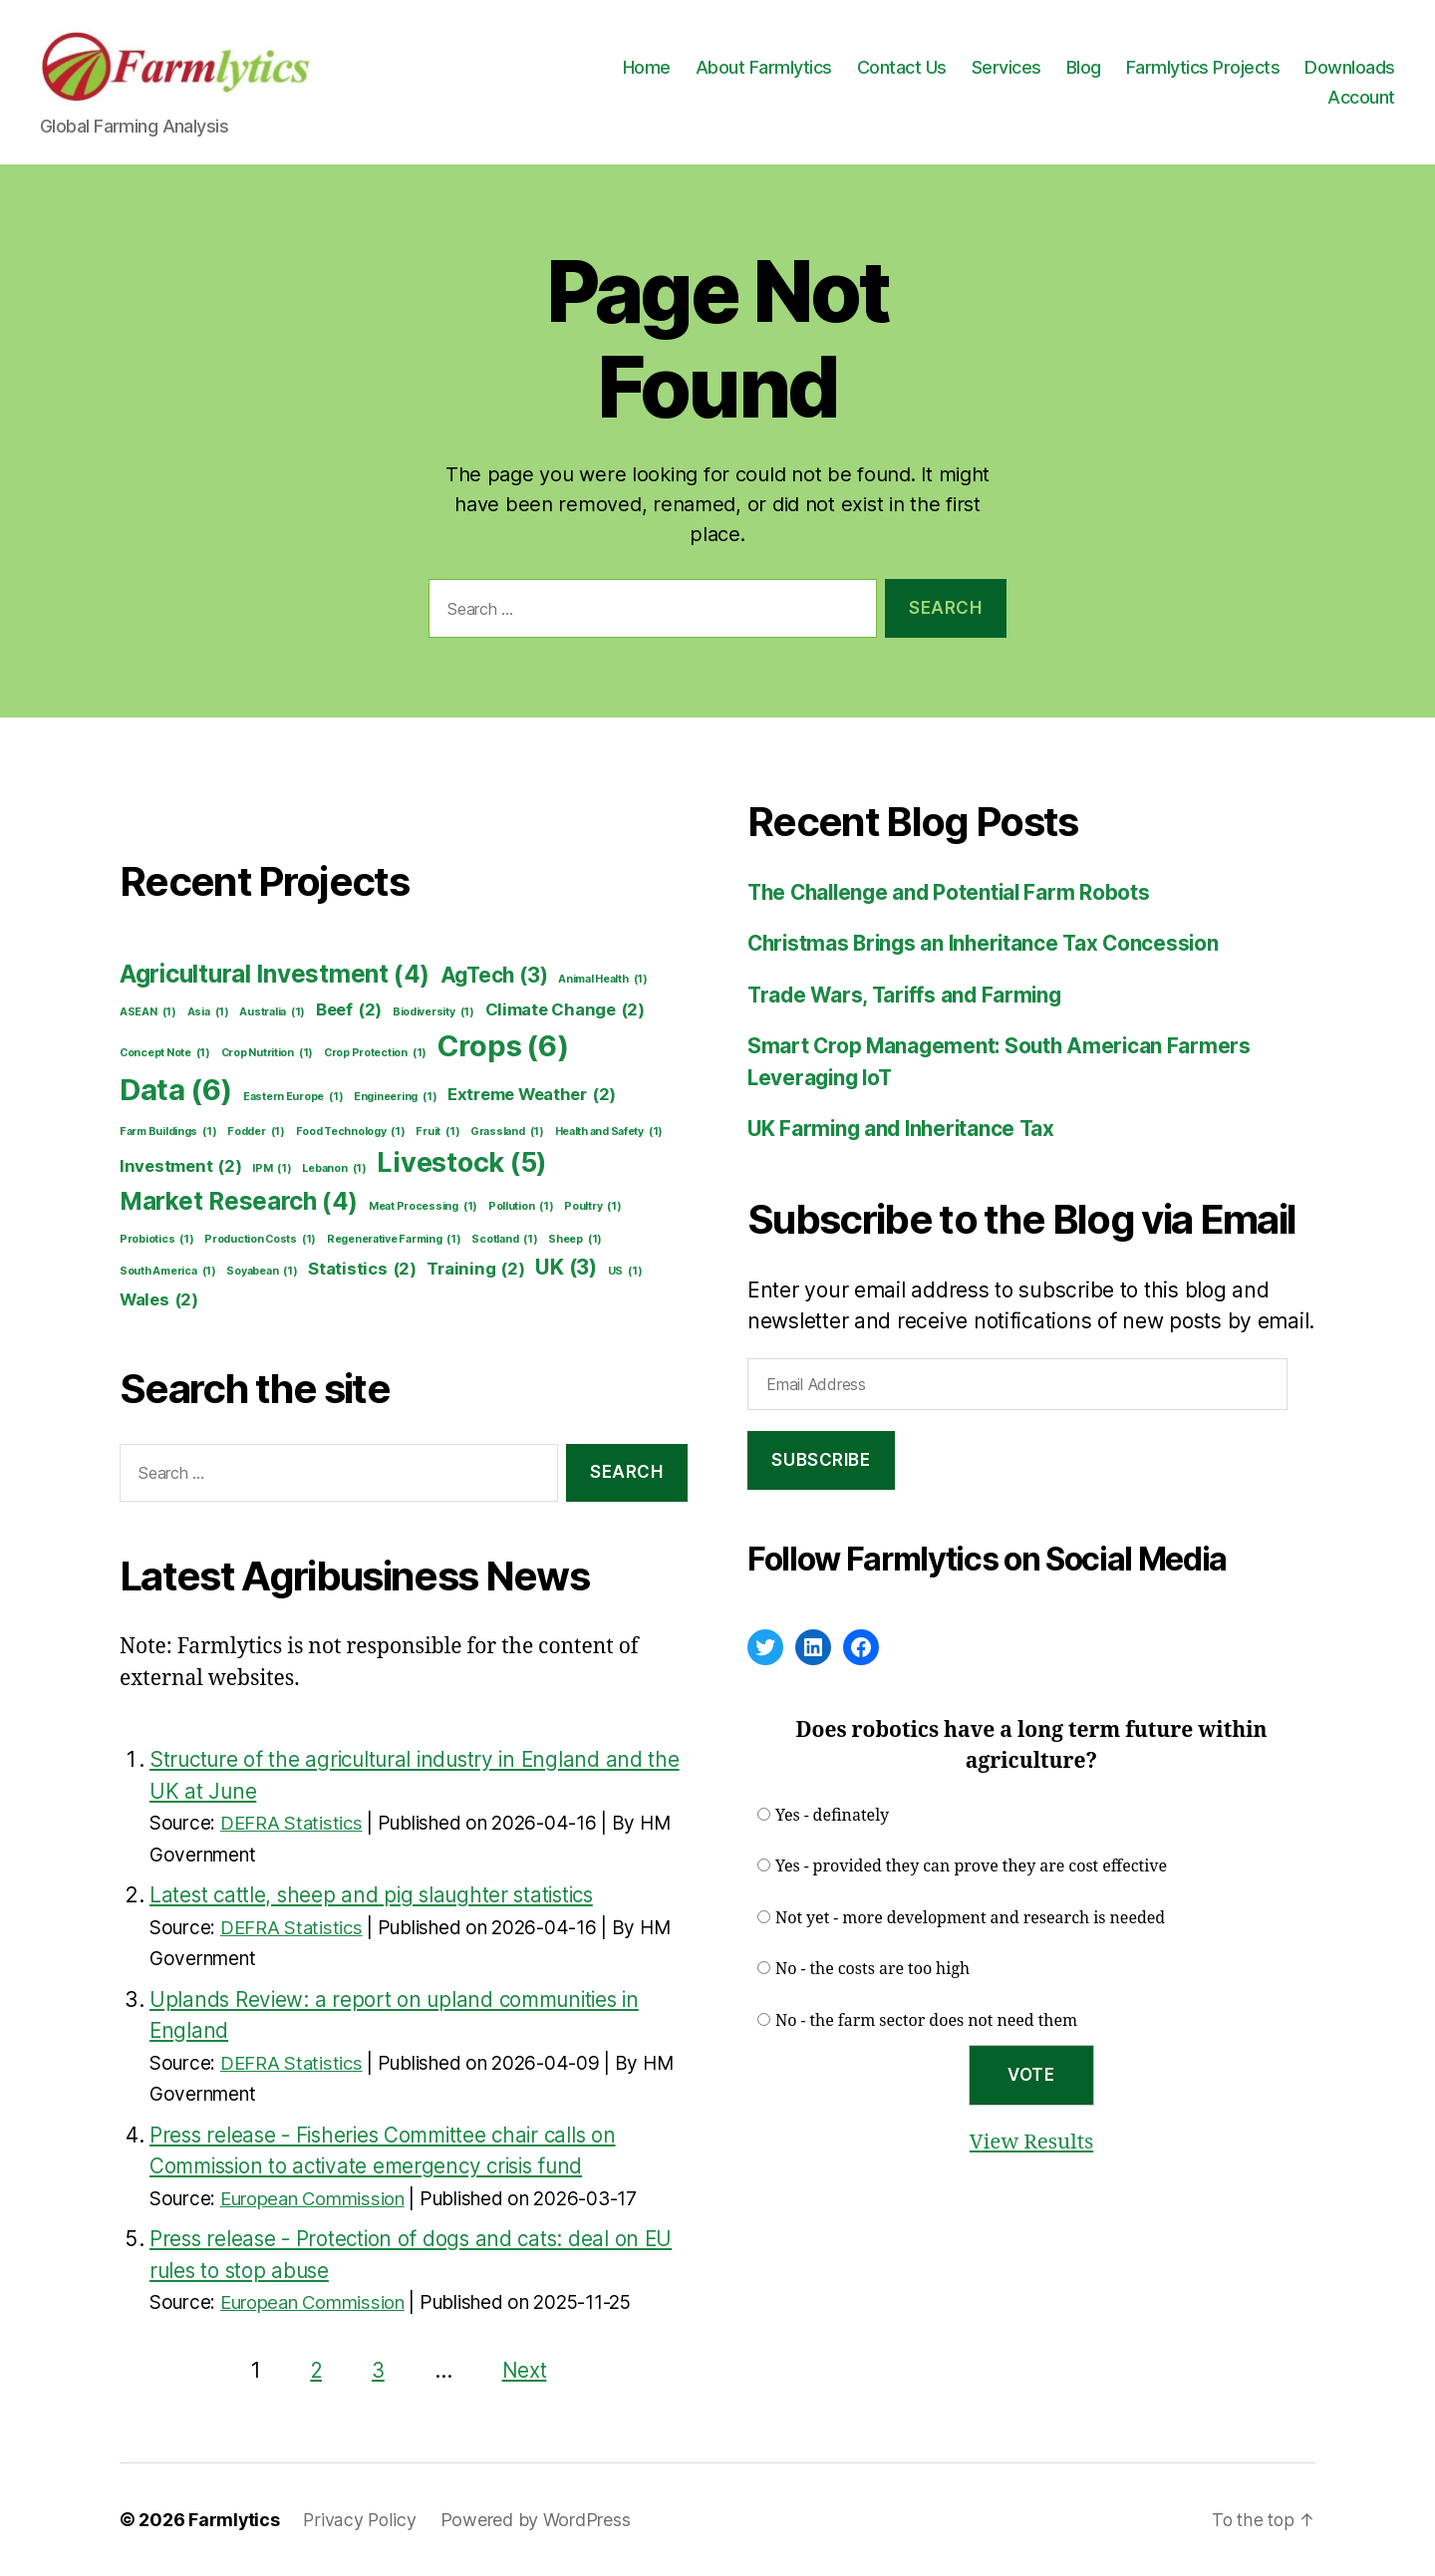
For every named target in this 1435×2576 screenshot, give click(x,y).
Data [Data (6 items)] (176, 1090)
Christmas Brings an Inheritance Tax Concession (989, 943)
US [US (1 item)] (625, 1272)
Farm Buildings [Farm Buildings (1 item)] (168, 1132)
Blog (1083, 67)
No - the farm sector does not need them (926, 2021)
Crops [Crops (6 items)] (503, 1046)
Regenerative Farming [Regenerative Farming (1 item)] (394, 1240)
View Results (1031, 2142)
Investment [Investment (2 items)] (181, 1166)
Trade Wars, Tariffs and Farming (908, 995)
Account (1361, 97)
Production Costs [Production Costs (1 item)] (260, 1240)
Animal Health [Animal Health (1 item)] (603, 980)
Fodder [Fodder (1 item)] (256, 1132)
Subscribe (820, 1460)
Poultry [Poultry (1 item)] (592, 1207)
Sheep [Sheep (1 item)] (575, 1240)
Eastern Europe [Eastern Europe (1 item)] (293, 1097)
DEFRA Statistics (293, 1823)
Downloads (1349, 67)
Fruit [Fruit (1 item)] (437, 1132)
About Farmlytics (764, 67)
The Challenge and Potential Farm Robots (953, 892)
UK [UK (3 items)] (566, 1267)
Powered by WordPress (537, 2519)
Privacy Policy (361, 2519)
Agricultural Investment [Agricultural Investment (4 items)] (275, 975)
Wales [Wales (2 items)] (159, 1300)
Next (524, 2370)
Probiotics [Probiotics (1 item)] (157, 1240)
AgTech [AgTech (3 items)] (494, 975)
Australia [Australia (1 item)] (272, 1012)
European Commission (315, 2198)
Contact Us (902, 67)
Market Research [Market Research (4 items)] (239, 1202)
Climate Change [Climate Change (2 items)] (565, 1010)
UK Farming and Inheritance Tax (904, 1128)
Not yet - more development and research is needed (970, 1918)
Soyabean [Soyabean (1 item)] (261, 1272)
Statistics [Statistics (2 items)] (362, 1269)
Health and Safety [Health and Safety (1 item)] (609, 1132)
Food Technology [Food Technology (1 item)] (351, 1132)
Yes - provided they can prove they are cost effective (971, 1866)
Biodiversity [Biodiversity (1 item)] (433, 1012)
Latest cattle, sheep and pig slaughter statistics (377, 1894)
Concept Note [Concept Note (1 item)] (165, 1053)
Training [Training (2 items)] (475, 1269)
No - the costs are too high (872, 1969)
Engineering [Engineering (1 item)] (395, 1097)
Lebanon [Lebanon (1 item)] (334, 1169)
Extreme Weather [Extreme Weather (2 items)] (531, 1094)
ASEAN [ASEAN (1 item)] (148, 1012)
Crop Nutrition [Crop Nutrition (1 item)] (267, 1053)
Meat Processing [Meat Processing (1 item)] (423, 1207)
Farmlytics (234, 2519)
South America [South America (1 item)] (168, 1272)
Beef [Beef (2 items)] (349, 1010)
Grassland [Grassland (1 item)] (507, 1132)
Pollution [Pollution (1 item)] (521, 1207)
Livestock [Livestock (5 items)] (462, 1163)
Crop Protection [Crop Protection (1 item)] (375, 1053)
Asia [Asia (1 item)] (208, 1012)
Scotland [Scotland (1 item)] (504, 1240)
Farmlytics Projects (1203, 67)
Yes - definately (832, 1816)
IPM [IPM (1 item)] (271, 1169)
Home (647, 67)
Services (1006, 67)
